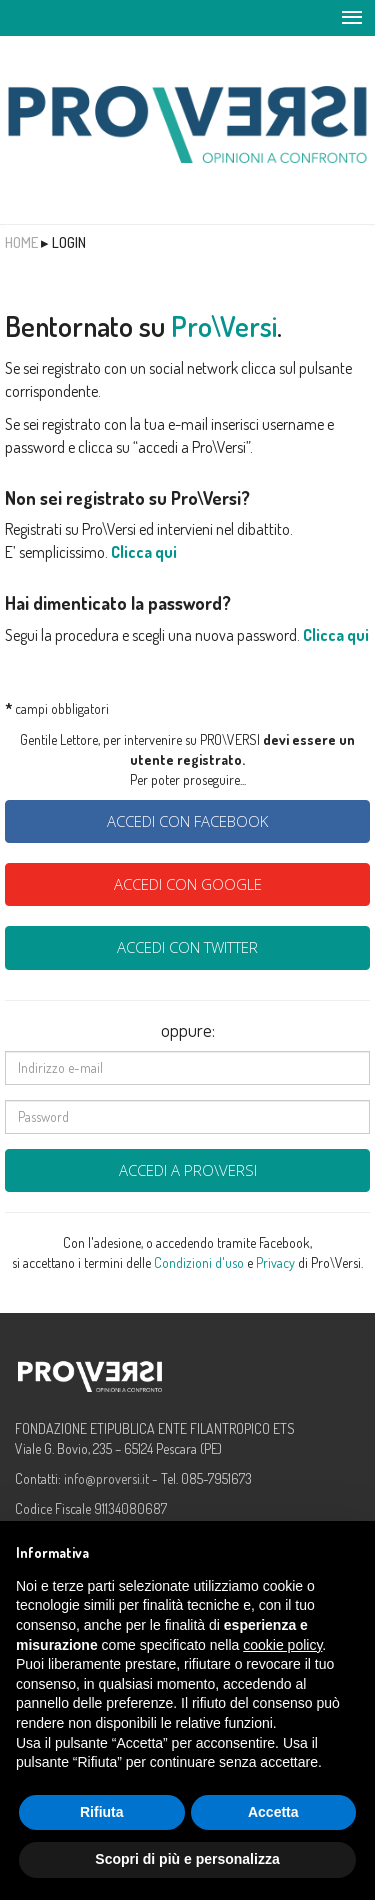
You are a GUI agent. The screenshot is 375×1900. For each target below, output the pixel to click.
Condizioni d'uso (199, 1262)
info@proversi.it (106, 1478)
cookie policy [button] (282, 1645)
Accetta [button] (273, 1812)
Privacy (275, 1262)
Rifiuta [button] (102, 1812)
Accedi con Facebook (187, 821)
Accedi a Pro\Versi (188, 1170)
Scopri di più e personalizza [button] (187, 1859)
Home (21, 242)
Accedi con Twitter (187, 947)
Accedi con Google (188, 884)
